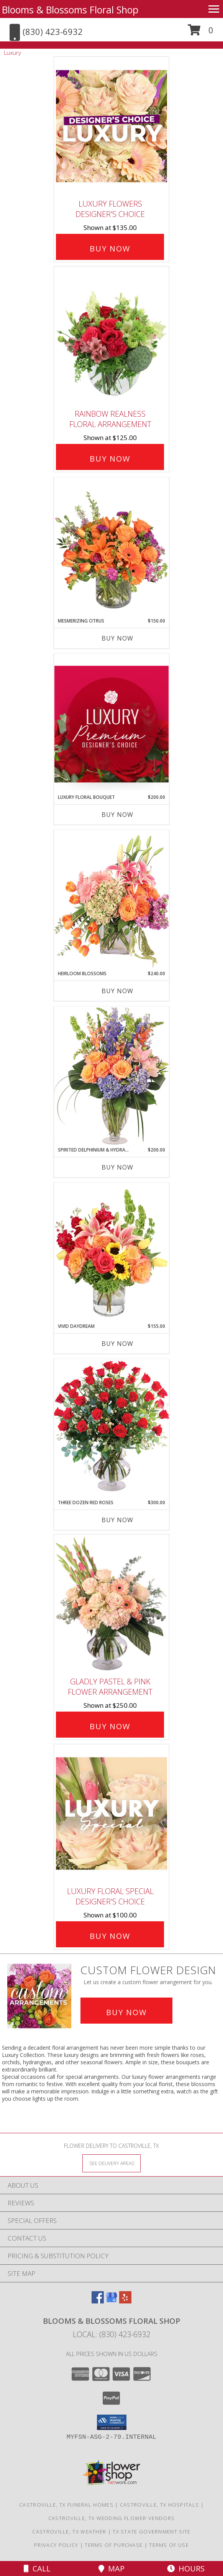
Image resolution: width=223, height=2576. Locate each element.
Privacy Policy (56, 2545)
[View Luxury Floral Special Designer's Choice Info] (111, 1813)
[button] (200, 32)
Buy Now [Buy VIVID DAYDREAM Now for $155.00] (117, 1343)
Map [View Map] (111, 2568)
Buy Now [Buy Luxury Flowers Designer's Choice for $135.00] (110, 248)
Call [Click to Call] (37, 2568)
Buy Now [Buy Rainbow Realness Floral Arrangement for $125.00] (110, 458)
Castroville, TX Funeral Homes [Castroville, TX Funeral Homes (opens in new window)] (66, 2504)
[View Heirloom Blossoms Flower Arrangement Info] (111, 899)
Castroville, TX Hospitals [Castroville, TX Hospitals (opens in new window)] (159, 2504)
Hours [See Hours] (186, 2568)
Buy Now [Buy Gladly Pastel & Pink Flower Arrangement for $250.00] (110, 1726)
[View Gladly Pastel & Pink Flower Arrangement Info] (111, 1603)
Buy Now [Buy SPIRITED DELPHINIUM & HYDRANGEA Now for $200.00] (117, 1167)
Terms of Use (169, 2545)
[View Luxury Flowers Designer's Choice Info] (111, 126)
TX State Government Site (151, 2531)
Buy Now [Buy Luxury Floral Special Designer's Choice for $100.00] (110, 1936)
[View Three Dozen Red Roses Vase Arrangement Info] (111, 1428)
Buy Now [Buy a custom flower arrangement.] (126, 2012)
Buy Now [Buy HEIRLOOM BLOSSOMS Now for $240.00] (117, 991)
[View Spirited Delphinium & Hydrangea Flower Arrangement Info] (111, 1076)
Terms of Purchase (114, 2545)
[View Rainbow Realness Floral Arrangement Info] (111, 336)
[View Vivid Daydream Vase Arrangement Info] (111, 1252)
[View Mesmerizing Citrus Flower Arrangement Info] (111, 547)
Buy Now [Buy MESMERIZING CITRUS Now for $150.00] (117, 638)
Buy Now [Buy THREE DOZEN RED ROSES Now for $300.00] (117, 1520)
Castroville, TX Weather (69, 2531)
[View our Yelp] (125, 2301)
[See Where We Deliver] (111, 2163)
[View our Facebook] (98, 2301)
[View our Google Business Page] (111, 2301)
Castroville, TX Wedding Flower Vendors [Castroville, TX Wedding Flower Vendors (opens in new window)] (111, 2518)
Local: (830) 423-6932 (111, 2334)
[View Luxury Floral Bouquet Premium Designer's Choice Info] (111, 724)
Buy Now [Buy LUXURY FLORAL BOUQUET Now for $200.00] (117, 814)
